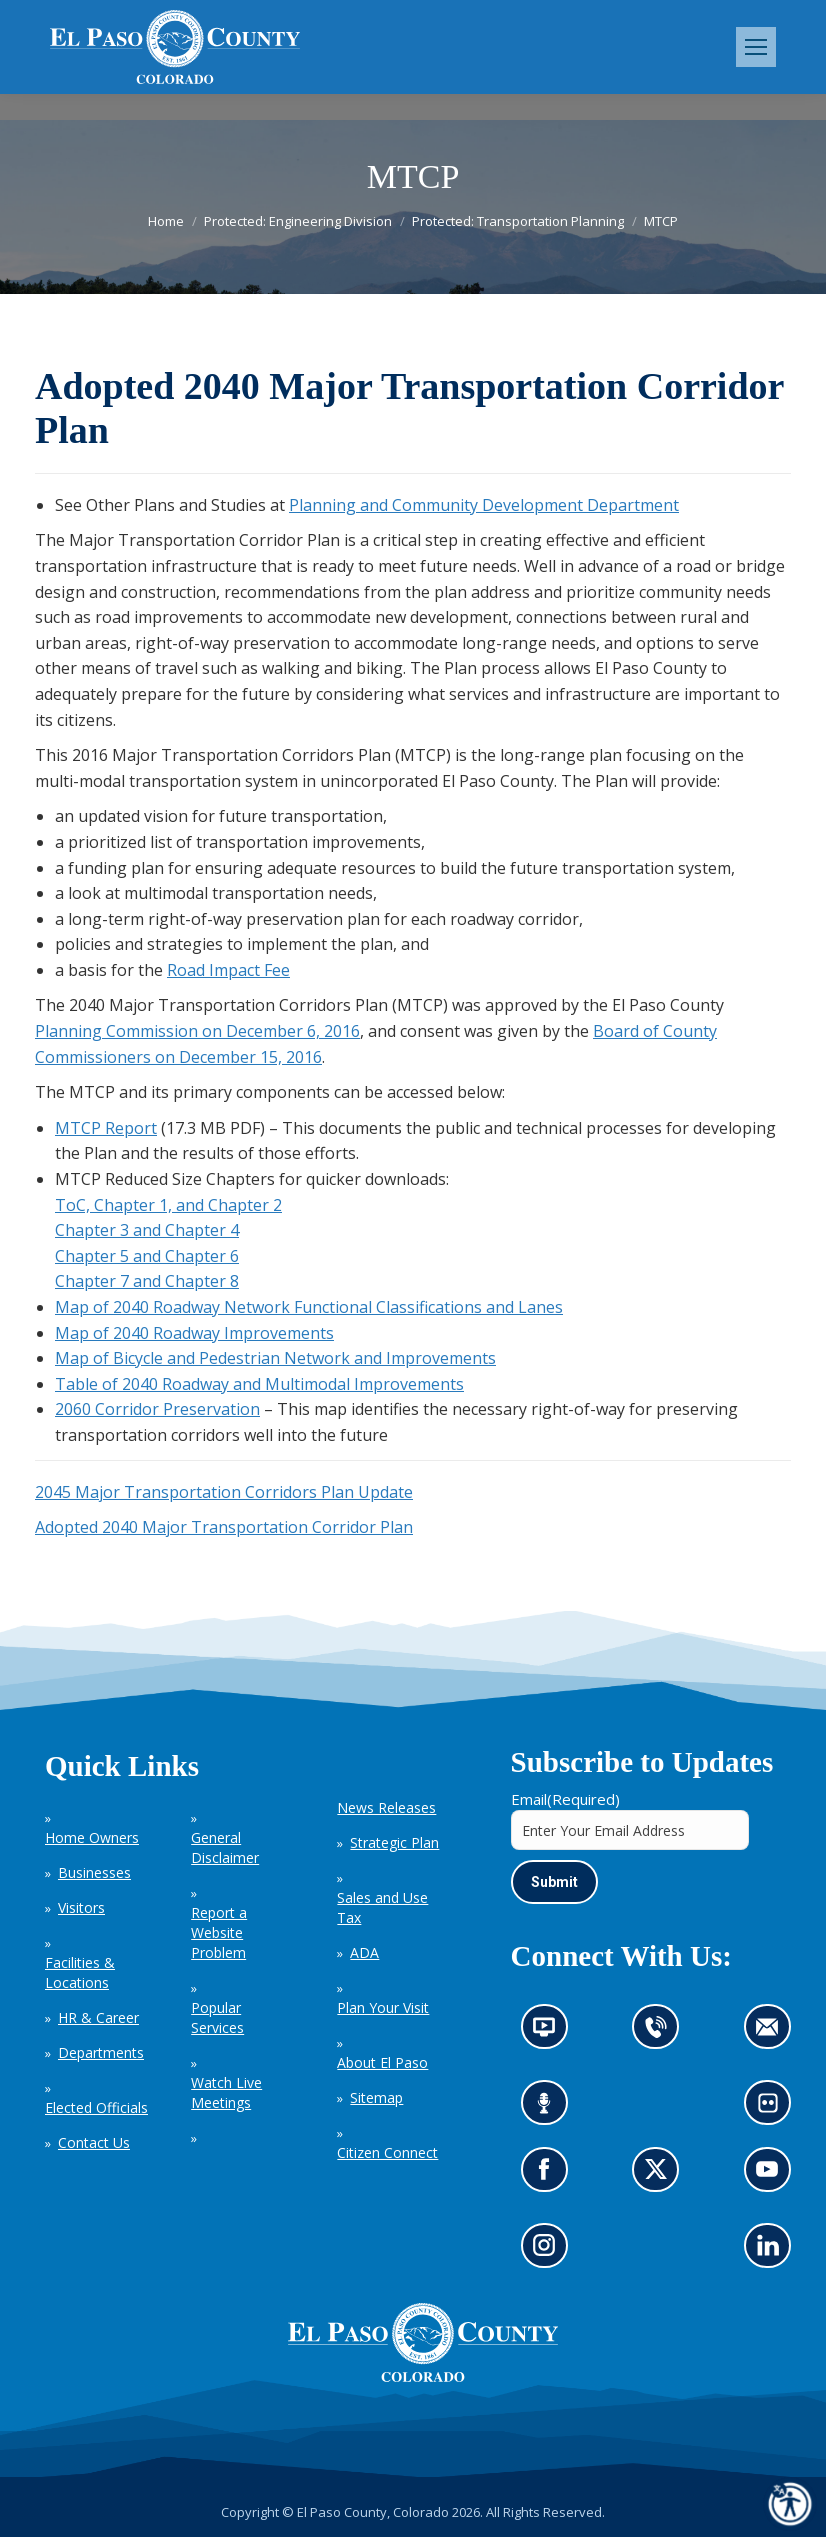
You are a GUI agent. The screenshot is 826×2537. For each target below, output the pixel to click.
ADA (364, 1952)
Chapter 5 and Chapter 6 (147, 1256)
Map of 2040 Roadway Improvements (194, 1333)
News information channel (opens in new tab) (550, 2033)
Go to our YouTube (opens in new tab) (772, 2175)
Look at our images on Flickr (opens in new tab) (774, 2109)
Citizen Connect (387, 2152)
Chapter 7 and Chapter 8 (147, 1281)
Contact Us (94, 2142)
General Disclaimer (225, 1847)
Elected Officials (96, 2107)
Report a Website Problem (219, 1932)
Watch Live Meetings (226, 2092)
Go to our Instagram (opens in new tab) (550, 2251)
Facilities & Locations (80, 1972)
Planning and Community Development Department (484, 505)
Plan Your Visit (383, 2007)
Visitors (81, 1907)
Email (565, 1799)
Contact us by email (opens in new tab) (773, 2033)
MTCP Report (106, 1128)
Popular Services (217, 2017)
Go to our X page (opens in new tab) (661, 2175)
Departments (101, 2052)
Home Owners (92, 1837)
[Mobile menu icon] (756, 47)
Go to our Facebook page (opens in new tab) (549, 2175)
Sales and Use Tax (382, 1907)
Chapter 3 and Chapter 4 (147, 1230)
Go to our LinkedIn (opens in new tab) (773, 2251)
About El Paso (382, 2062)
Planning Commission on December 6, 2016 (197, 1031)
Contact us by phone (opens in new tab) (661, 2033)
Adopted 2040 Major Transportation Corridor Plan (224, 1527)
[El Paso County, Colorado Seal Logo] (423, 2377)
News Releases (386, 1807)
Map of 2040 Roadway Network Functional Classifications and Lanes (309, 1307)
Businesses (94, 1872)
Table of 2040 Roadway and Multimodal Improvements (259, 1384)
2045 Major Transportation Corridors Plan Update (224, 1492)
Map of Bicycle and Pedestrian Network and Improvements (275, 1358)
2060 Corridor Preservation (157, 1409)
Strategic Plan (394, 1842)
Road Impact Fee (228, 970)
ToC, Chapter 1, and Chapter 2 (168, 1205)
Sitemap (376, 2097)
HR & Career (98, 2017)
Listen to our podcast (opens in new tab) (549, 2109)
